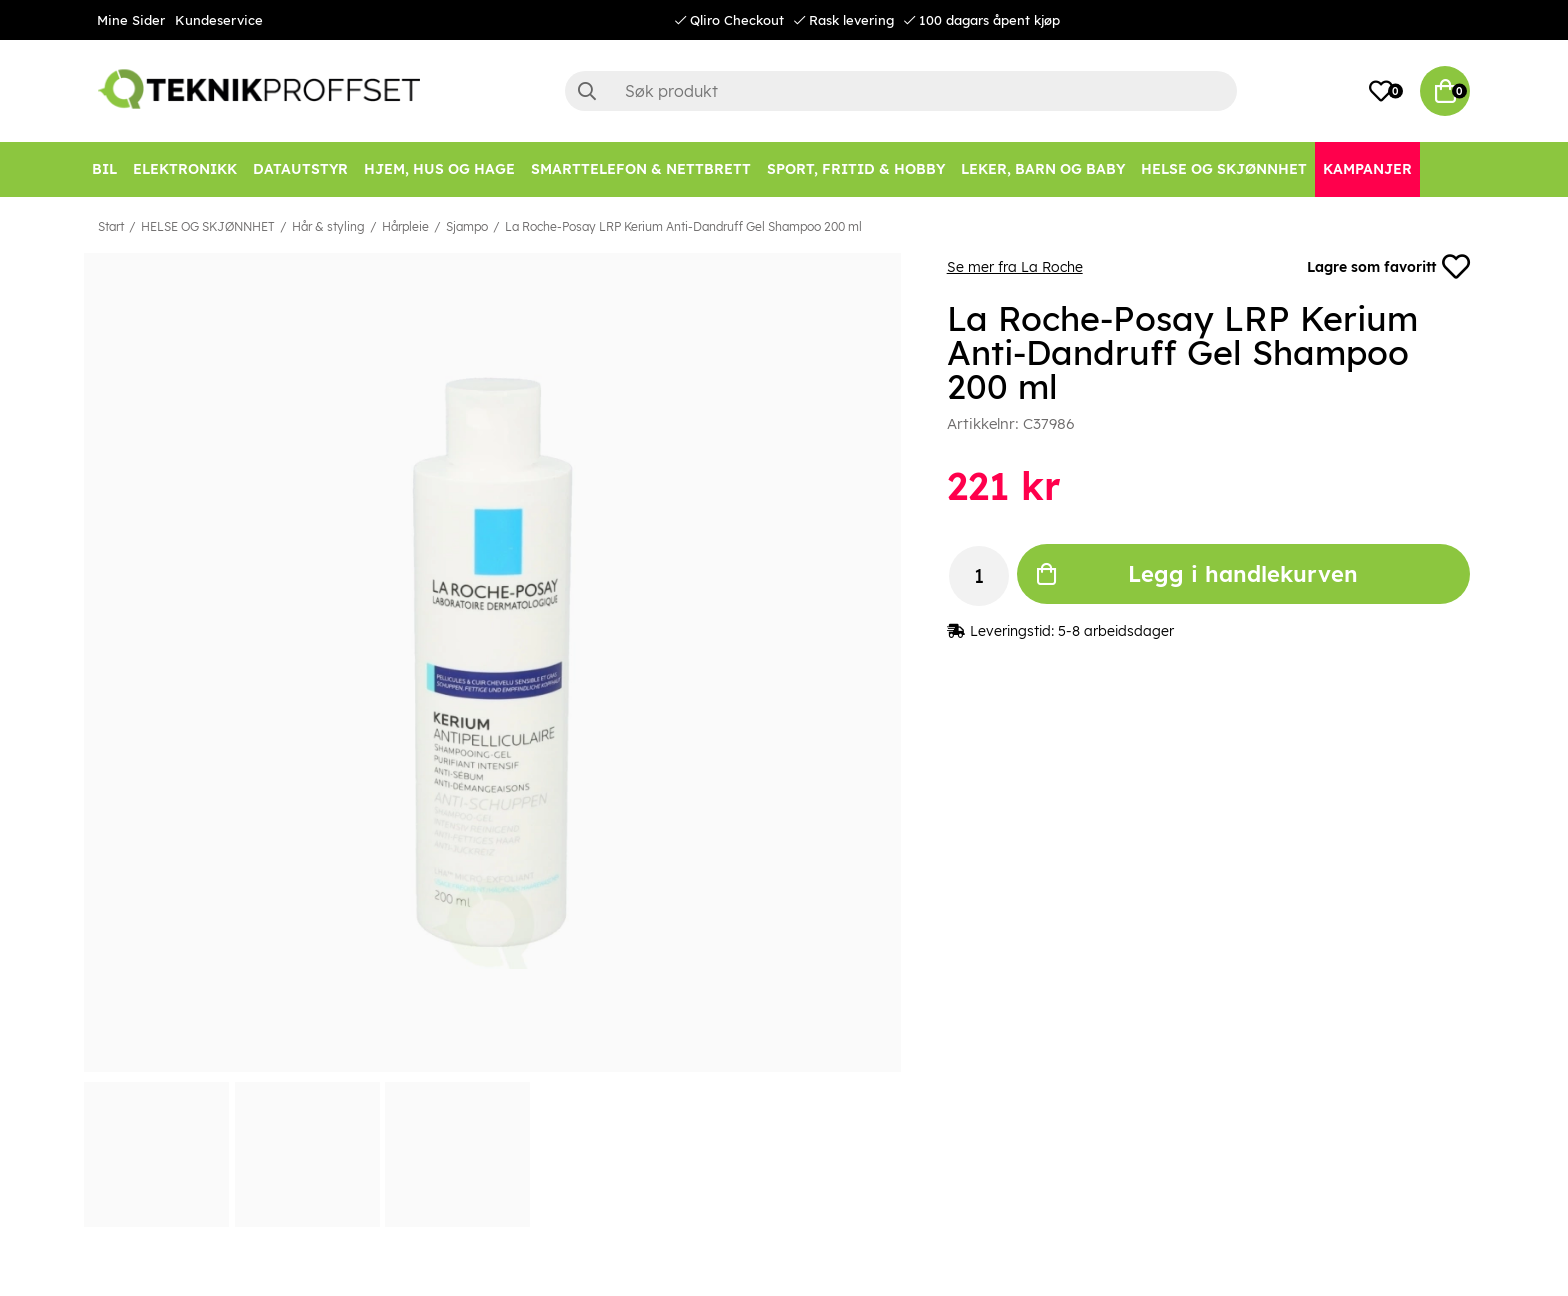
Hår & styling (328, 226)
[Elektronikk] (185, 169)
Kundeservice (219, 20)
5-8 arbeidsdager (1116, 631)
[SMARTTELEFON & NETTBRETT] (641, 169)
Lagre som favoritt (1388, 267)
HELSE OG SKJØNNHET (208, 226)
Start (111, 226)
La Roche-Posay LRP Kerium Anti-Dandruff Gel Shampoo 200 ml (683, 226)
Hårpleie (405, 226)
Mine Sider (131, 20)
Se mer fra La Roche (1015, 267)
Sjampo (467, 226)
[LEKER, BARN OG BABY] (1043, 169)
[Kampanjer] (1367, 169)
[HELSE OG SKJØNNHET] (1224, 169)
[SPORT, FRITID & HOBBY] (856, 169)
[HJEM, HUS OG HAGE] (439, 169)
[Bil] (104, 169)
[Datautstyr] (300, 169)
